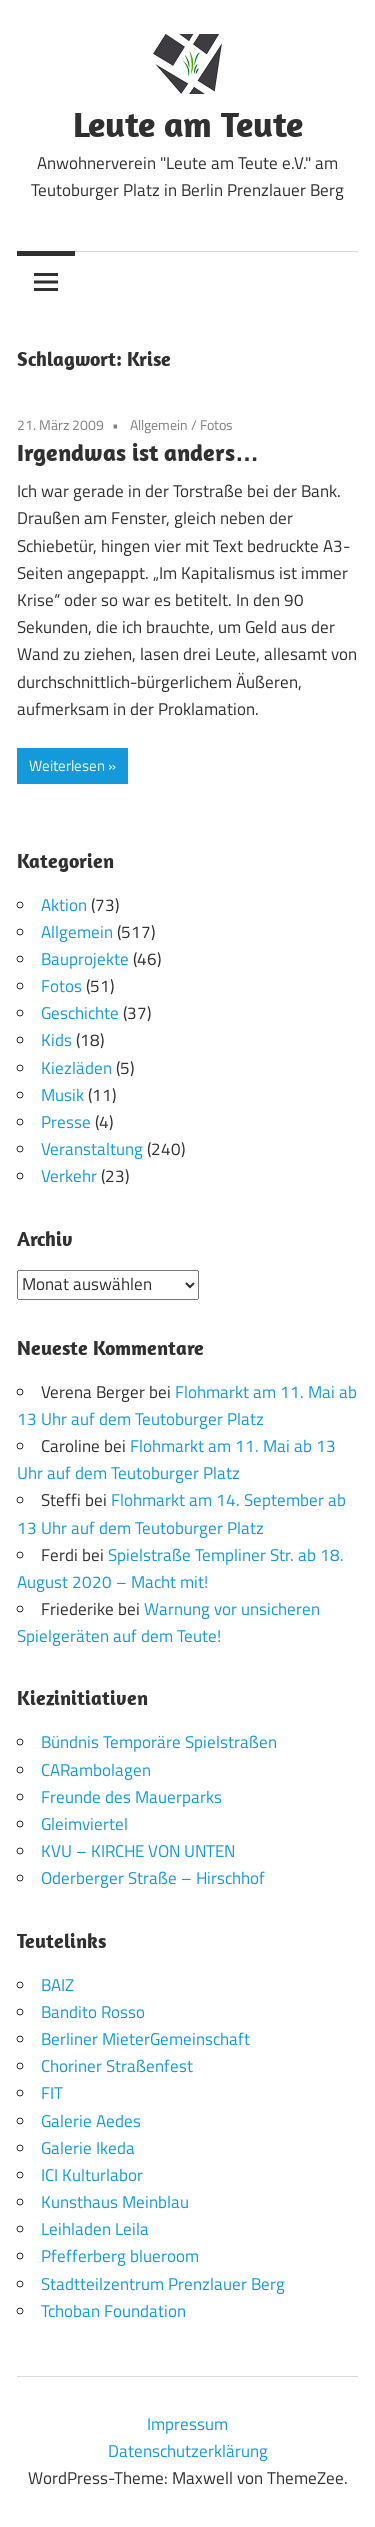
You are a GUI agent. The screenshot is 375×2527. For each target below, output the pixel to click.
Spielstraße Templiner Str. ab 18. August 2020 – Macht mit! (180, 1568)
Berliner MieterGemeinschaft (145, 2039)
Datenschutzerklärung (188, 2451)
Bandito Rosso (93, 2012)
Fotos (216, 424)
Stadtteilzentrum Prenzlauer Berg (163, 2284)
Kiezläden (76, 1068)
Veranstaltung (92, 1149)
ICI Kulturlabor (92, 2175)
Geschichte (80, 1013)
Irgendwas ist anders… (138, 452)
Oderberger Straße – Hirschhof (153, 1878)
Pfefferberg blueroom (120, 2256)
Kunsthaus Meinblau (115, 2202)
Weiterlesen (67, 765)
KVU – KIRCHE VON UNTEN (138, 1851)
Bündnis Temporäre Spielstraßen (159, 1742)
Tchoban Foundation (113, 2311)
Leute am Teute (188, 123)
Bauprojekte (85, 959)
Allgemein (159, 424)
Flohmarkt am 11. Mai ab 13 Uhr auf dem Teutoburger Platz (187, 1405)
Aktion (64, 905)
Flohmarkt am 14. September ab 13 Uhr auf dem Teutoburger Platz (181, 1513)
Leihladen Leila (95, 2229)
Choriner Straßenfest (117, 2066)
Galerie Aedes (91, 2121)
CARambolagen (96, 1770)
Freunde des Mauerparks (131, 1797)
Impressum (187, 2424)
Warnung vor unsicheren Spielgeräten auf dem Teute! (168, 1622)
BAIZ (57, 1985)
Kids (56, 1040)
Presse (66, 1122)
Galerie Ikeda (88, 2148)
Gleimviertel (84, 1824)
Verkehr (69, 1176)
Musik (62, 1095)
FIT (52, 2093)
